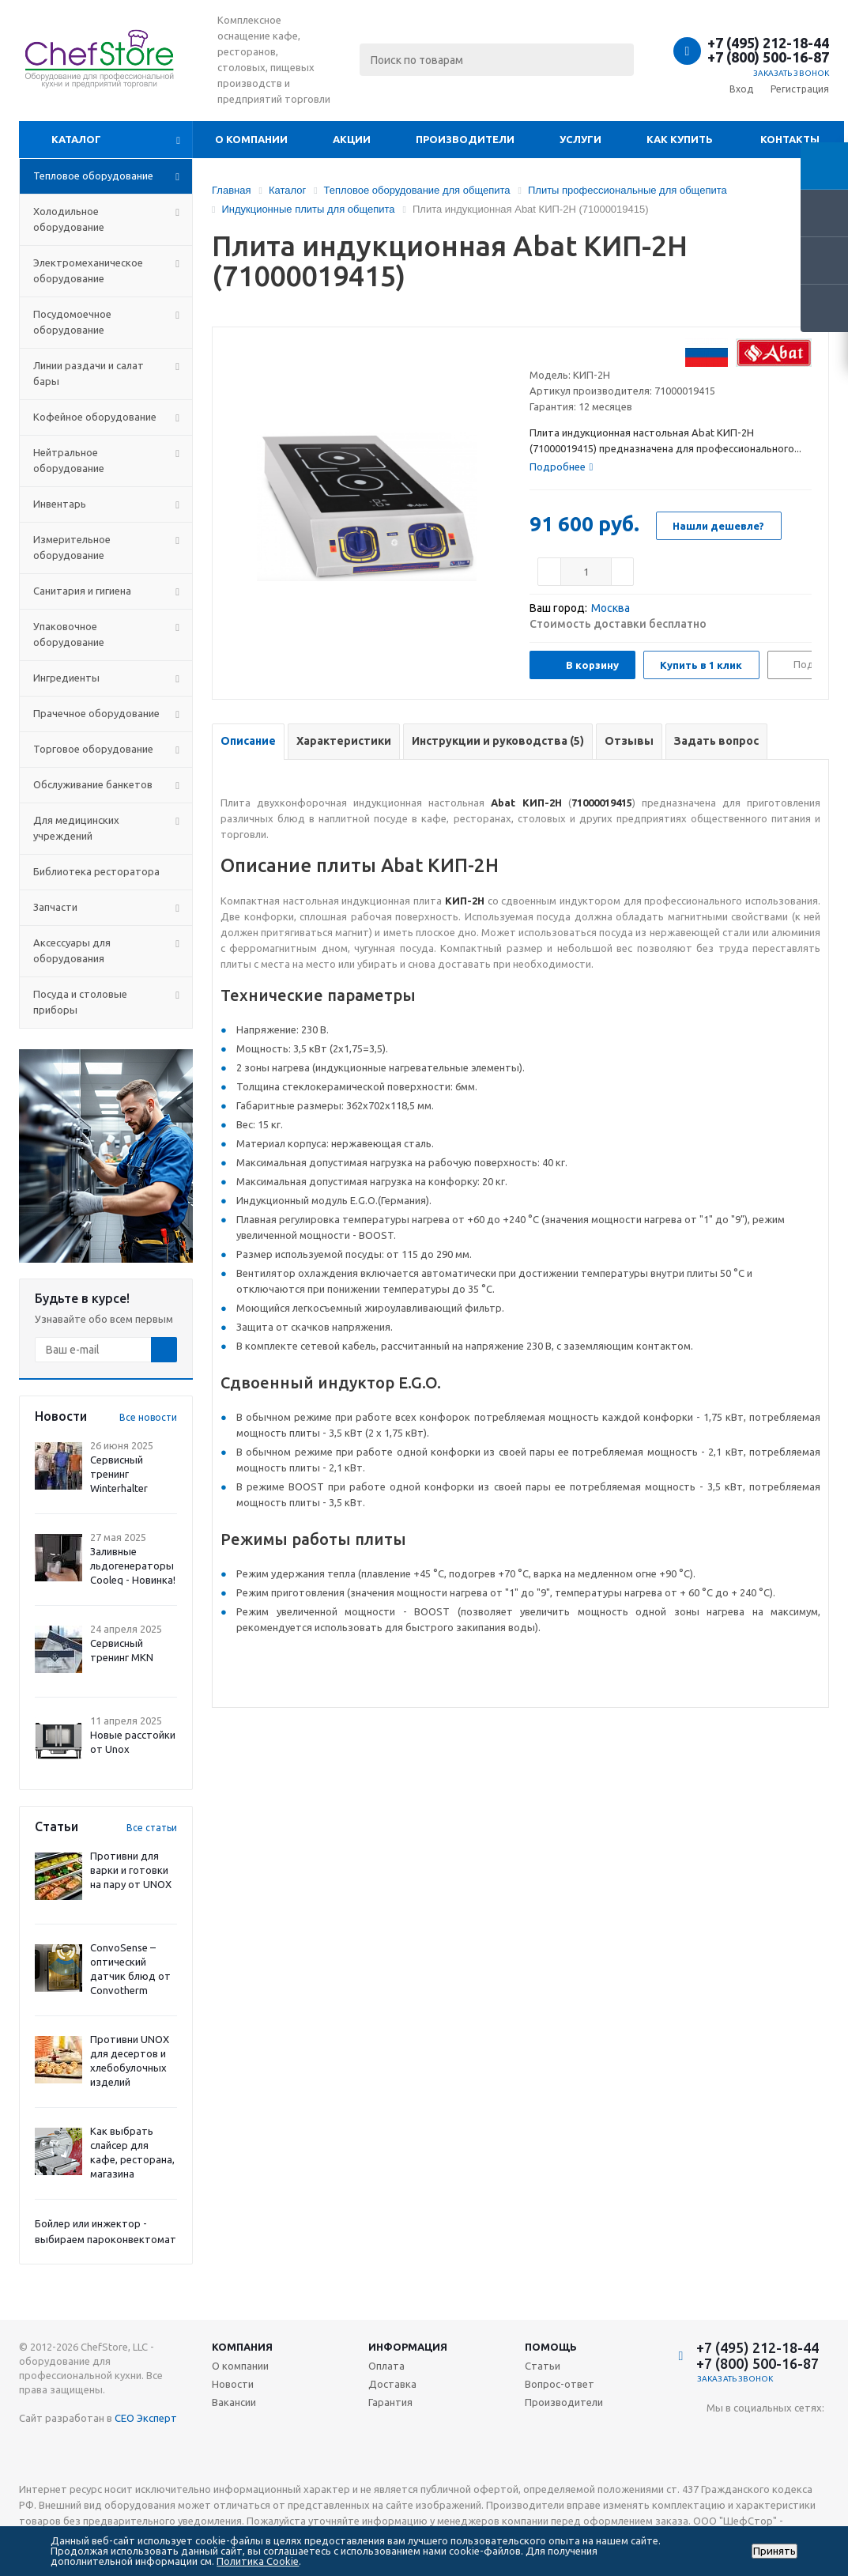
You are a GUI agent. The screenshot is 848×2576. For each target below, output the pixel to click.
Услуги (580, 139)
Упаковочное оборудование (68, 634)
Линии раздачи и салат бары (88, 373)
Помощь (551, 2346)
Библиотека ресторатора (96, 871)
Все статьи (151, 1827)
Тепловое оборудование (93, 175)
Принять (774, 2551)
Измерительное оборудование (72, 547)
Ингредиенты (66, 677)
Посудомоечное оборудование (72, 321)
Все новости (148, 1417)
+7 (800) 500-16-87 (768, 57)
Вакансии (234, 2402)
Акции (352, 139)
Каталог (76, 139)
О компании (251, 139)
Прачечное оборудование (96, 713)
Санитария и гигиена (82, 590)
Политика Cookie (258, 2561)
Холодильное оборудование (68, 219)
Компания (242, 2346)
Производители (465, 139)
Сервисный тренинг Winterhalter (119, 1474)
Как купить (679, 139)
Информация (407, 2346)
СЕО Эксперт (146, 2417)
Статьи (542, 2365)
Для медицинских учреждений (76, 827)
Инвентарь (59, 503)
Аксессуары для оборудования (72, 950)
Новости (233, 2383)
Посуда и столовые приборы (80, 1001)
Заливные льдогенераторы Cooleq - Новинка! (132, 1565)
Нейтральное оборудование (68, 460)
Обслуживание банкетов (93, 784)
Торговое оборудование (93, 748)
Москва (610, 608)
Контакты (790, 139)
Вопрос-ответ (559, 2383)
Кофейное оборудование (94, 416)
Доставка (392, 2383)
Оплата (386, 2365)
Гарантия (390, 2402)
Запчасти (55, 906)
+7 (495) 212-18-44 (768, 43)
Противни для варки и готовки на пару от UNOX (130, 1870)
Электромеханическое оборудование (88, 270)
